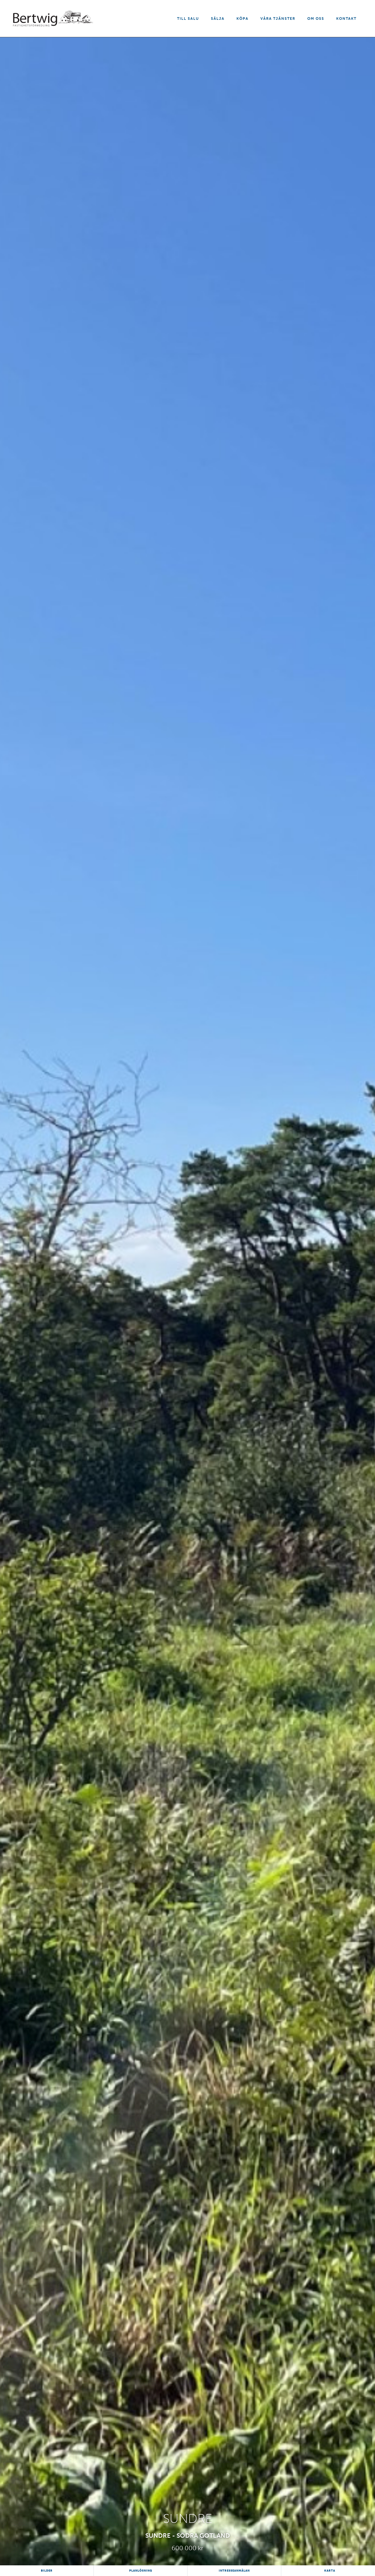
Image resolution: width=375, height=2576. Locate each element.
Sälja (217, 18)
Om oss (315, 18)
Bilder (47, 2570)
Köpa (242, 18)
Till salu (188, 18)
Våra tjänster (277, 18)
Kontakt (346, 18)
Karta (329, 2570)
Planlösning (140, 2570)
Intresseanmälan (234, 2570)
